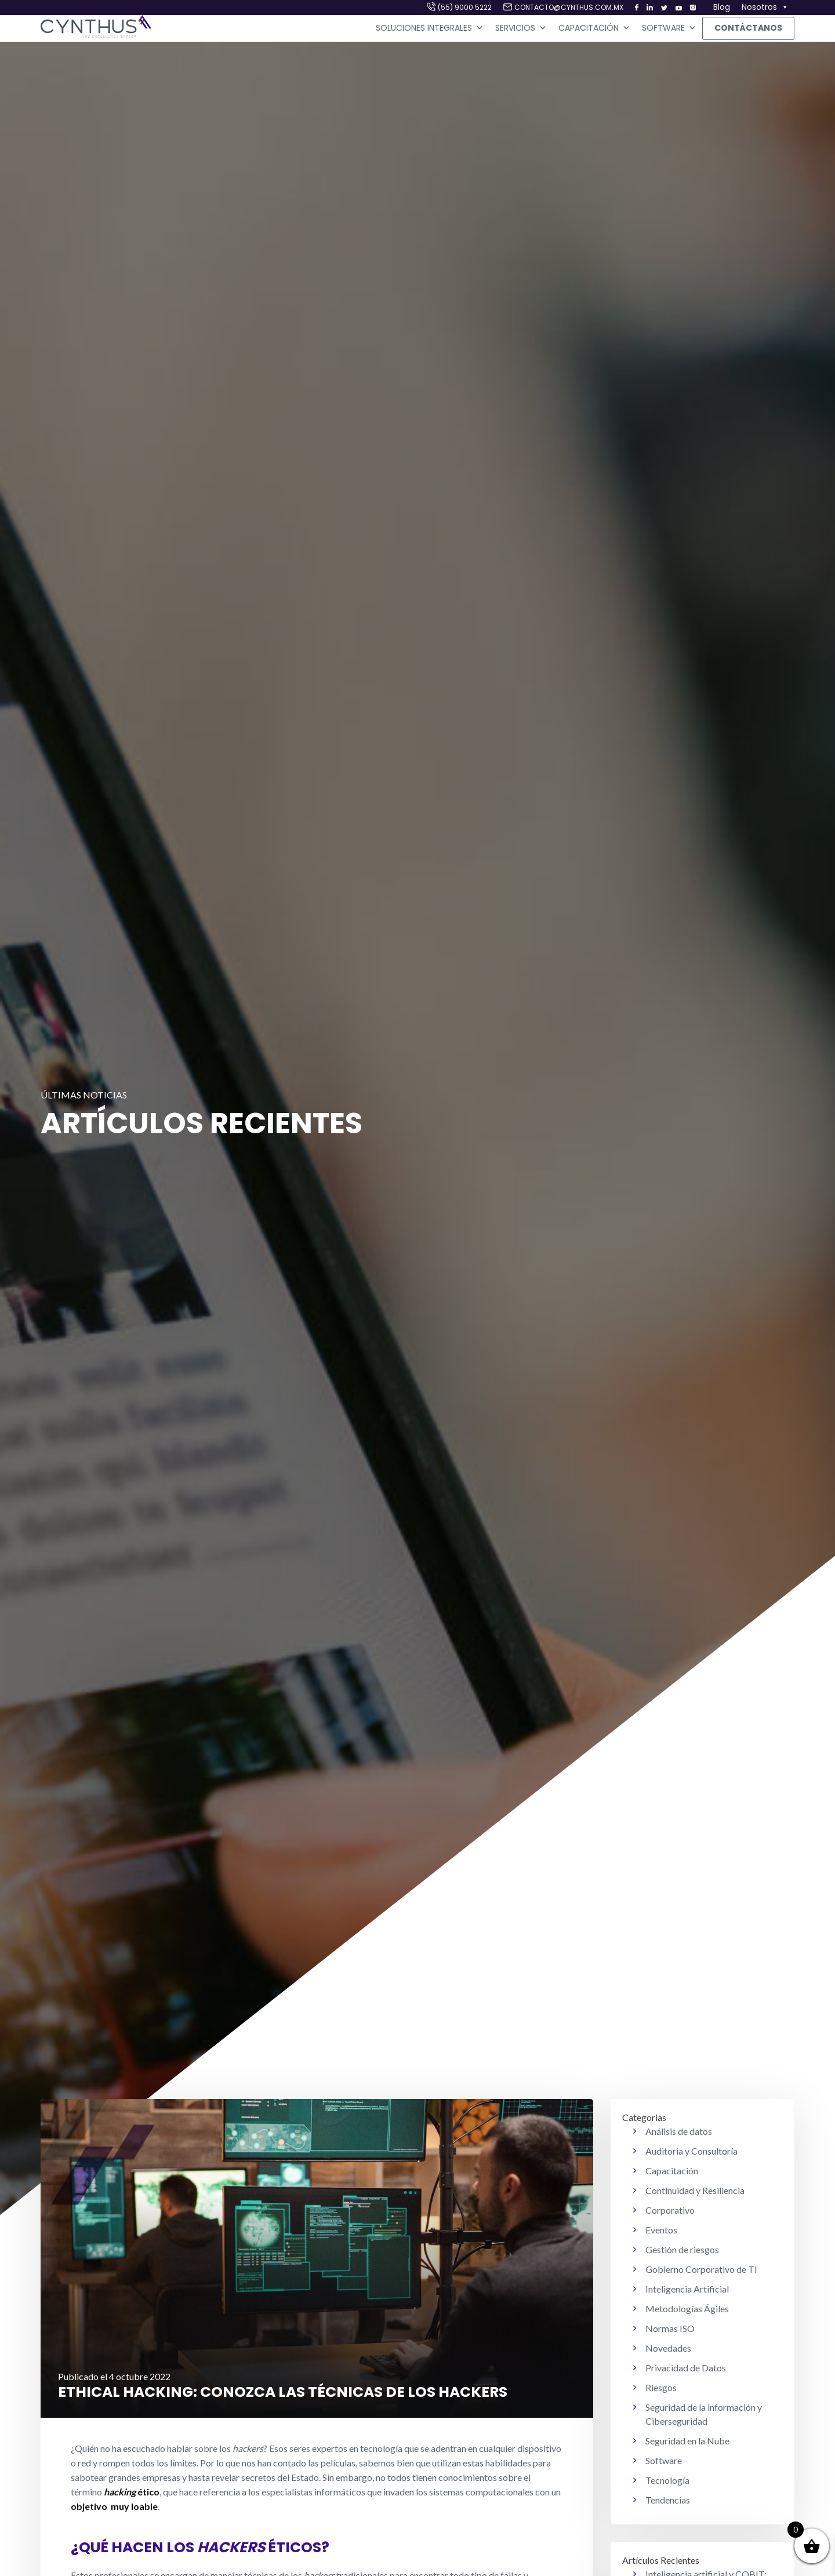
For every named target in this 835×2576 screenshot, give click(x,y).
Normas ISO (670, 2328)
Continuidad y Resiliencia (695, 2190)
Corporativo (670, 2209)
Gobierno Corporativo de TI (701, 2269)
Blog (721, 7)
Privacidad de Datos (685, 2367)
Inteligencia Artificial (687, 2288)
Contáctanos (748, 28)
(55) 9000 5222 (465, 7)
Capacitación (594, 28)
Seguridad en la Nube (687, 2440)
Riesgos (661, 2387)
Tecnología (667, 2480)
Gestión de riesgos (682, 2249)
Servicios (521, 28)
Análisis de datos (678, 2131)
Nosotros (765, 7)
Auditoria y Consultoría (691, 2150)
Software (669, 28)
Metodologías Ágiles (687, 2308)
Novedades (668, 2347)
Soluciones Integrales (430, 28)
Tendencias (667, 2499)
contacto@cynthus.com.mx (568, 7)
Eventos (661, 2229)
